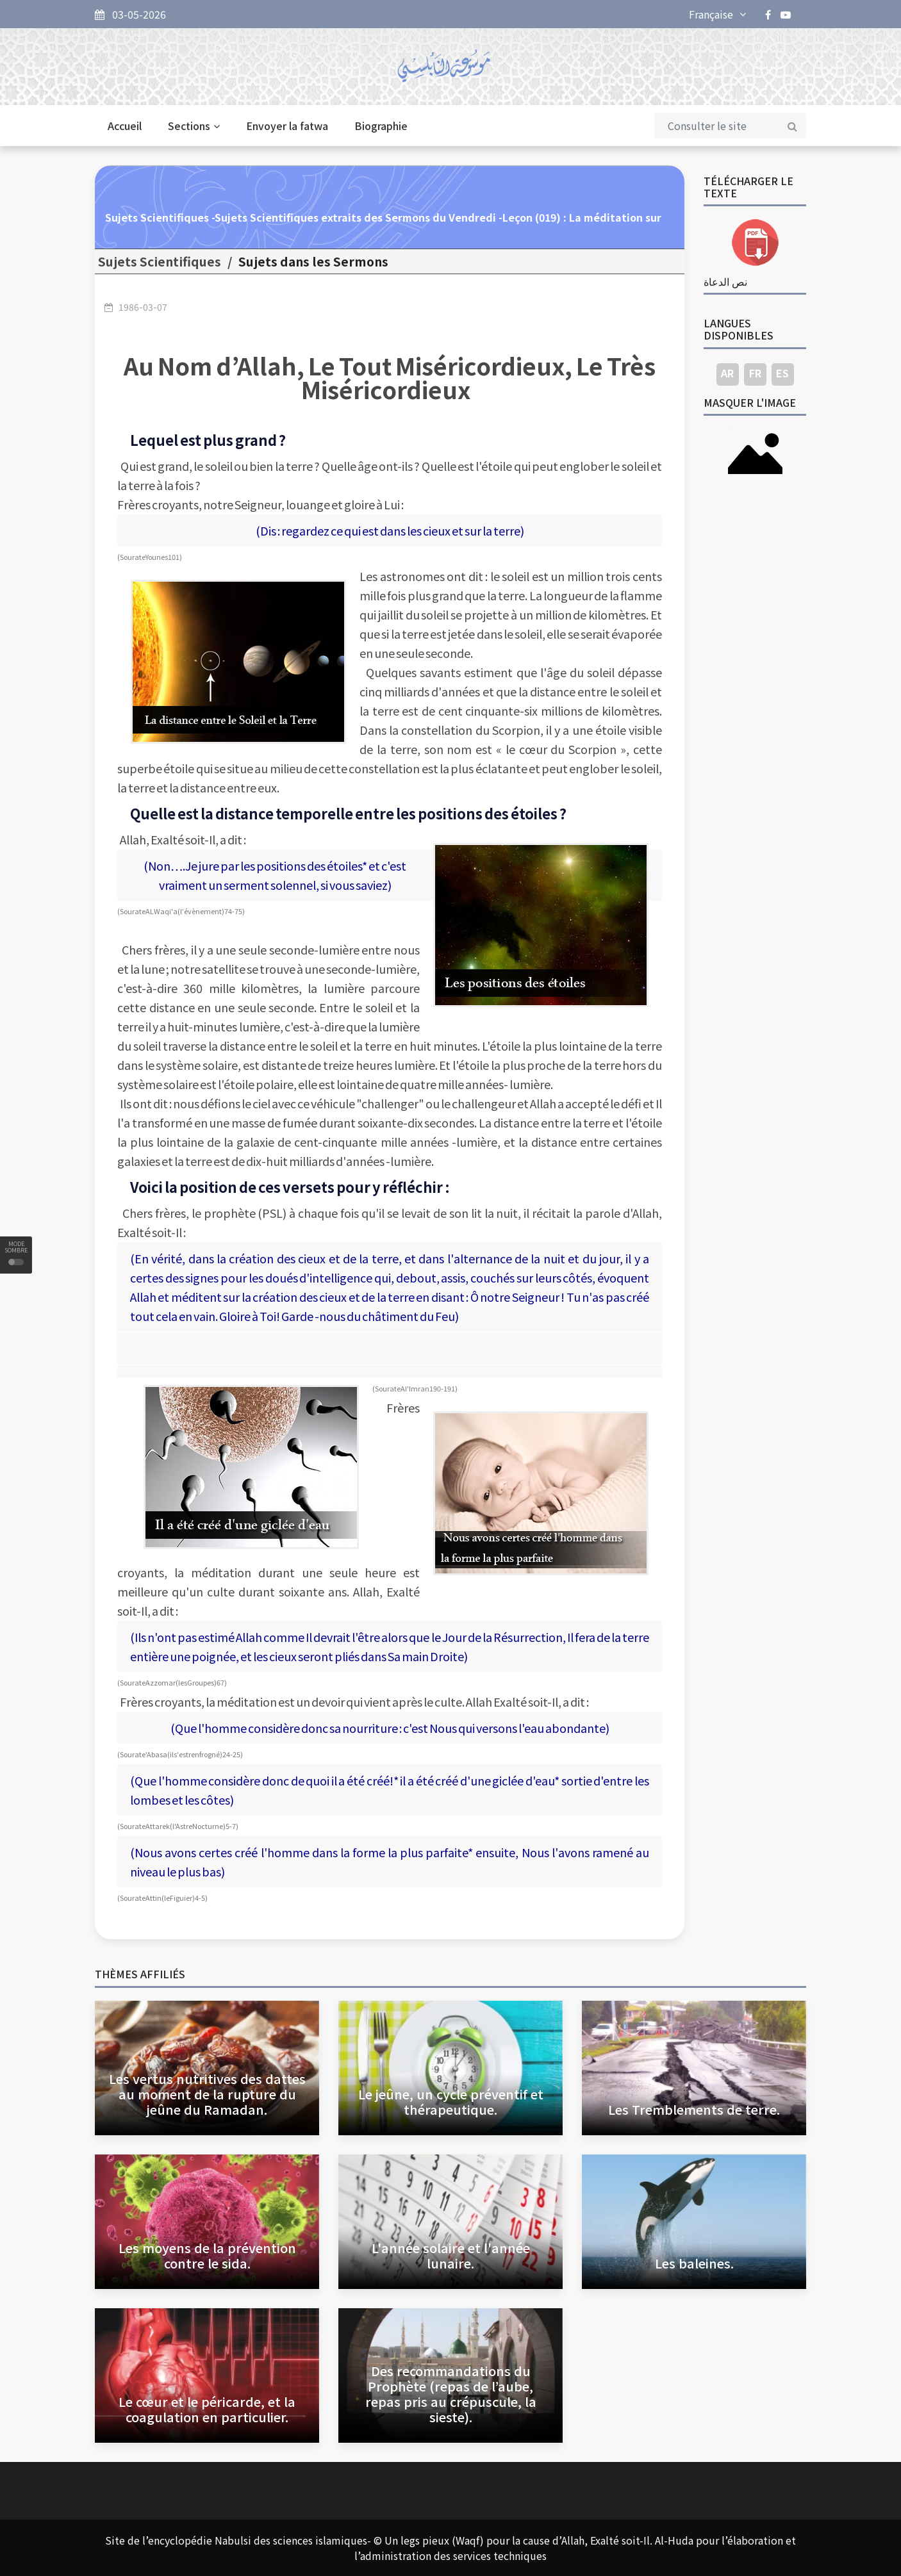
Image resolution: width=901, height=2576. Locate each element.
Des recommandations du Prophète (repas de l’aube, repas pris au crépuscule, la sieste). (450, 2393)
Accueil (125, 125)
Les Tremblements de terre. (694, 2109)
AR (727, 373)
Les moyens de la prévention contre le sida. (207, 2255)
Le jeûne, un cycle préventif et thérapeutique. (450, 2102)
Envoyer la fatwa (287, 125)
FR (755, 373)
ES (782, 373)
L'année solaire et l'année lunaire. (451, 2255)
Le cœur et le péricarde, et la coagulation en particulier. (207, 2409)
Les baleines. (694, 2263)
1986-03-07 (143, 306)
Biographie (381, 125)
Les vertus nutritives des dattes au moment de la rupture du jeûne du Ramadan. (207, 2094)
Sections (194, 125)
